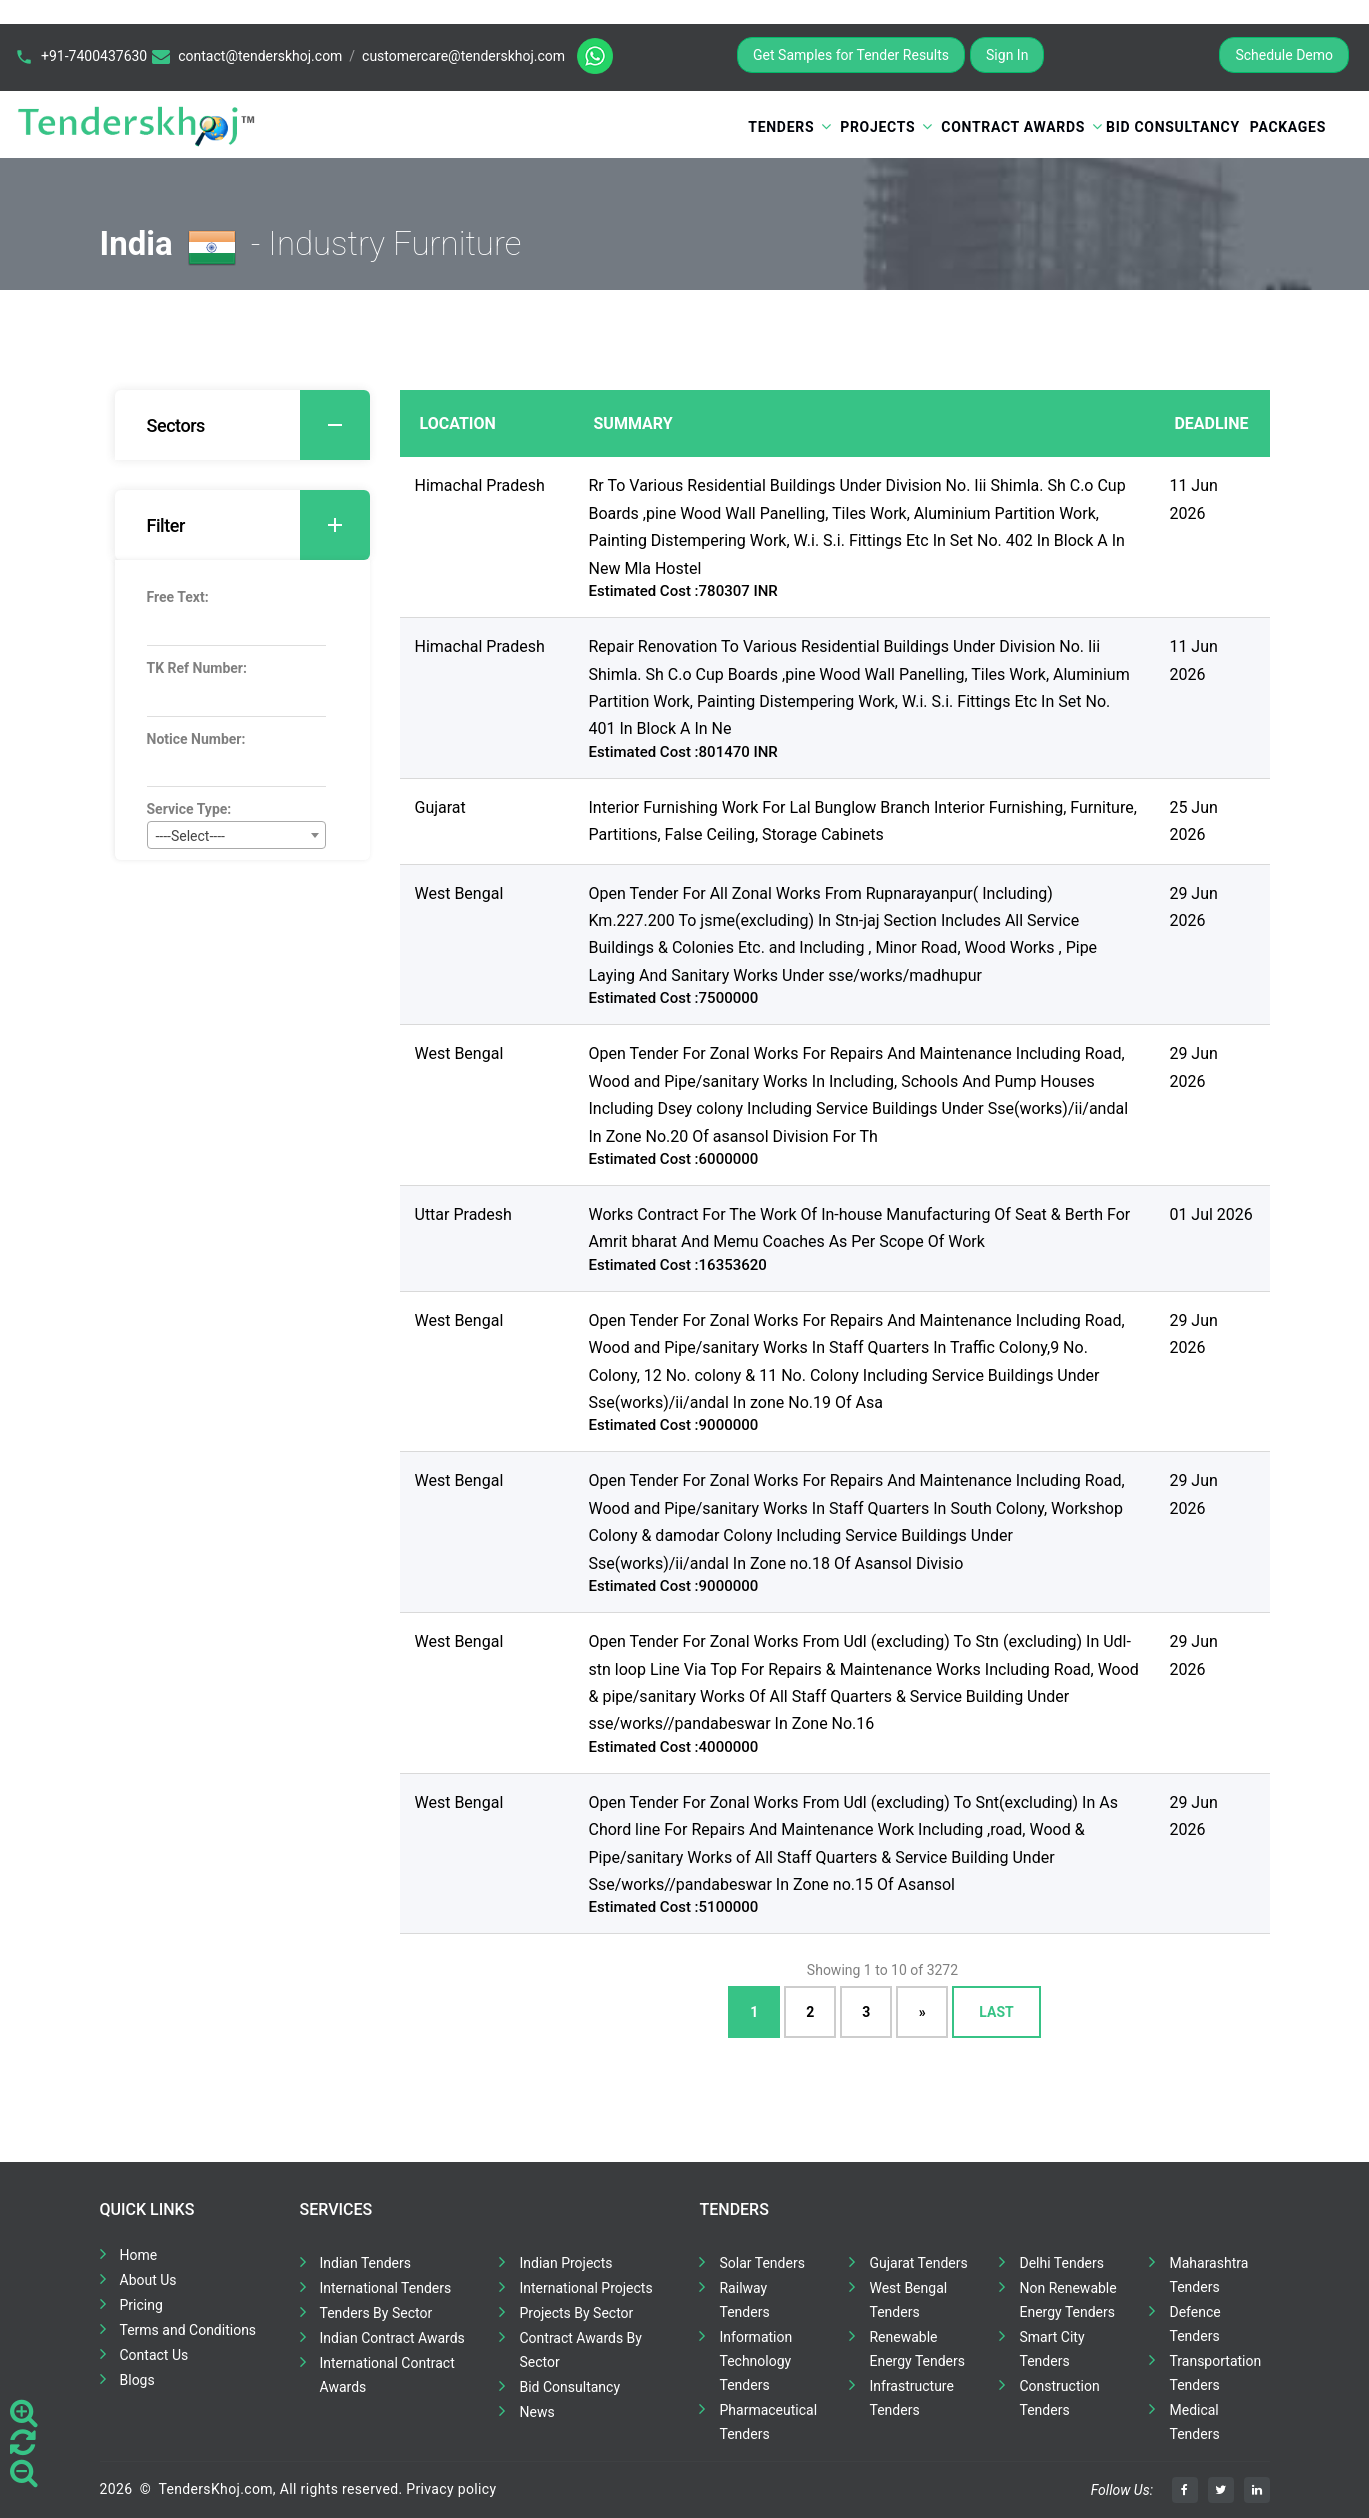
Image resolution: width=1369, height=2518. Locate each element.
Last (996, 2012)
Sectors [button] (258, 425)
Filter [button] (258, 525)
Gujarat (440, 807)
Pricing (141, 2305)
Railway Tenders (744, 2300)
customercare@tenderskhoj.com (463, 56)
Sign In (1007, 55)
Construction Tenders (1059, 2398)
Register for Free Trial (1131, 55)
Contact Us (154, 2355)
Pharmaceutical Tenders (768, 2422)
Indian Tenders (366, 2263)
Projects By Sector (576, 2313)
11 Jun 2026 (1193, 499)
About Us (148, 2280)
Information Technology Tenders (755, 2361)
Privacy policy (451, 2489)
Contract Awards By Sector (580, 2350)
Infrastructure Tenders (911, 2398)
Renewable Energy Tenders (917, 2349)
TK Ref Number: (197, 668)
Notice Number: (196, 739)
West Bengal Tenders (908, 2300)
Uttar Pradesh (463, 1214)
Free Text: (178, 597)
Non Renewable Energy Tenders (1067, 2300)
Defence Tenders (1194, 2324)
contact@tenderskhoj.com (260, 56)
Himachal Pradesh (480, 485)
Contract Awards (1013, 127)
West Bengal (459, 893)
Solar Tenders (761, 2263)
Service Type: (189, 809)
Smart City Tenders (1051, 2349)
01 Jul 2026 (1210, 1214)
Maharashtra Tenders (1208, 2275)
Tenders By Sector (376, 2313)
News (536, 2412)
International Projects (585, 2288)
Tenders (781, 127)
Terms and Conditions (188, 2330)
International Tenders (386, 2288)
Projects (877, 127)
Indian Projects (565, 2263)
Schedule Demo (1284, 55)
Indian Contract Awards (392, 2338)
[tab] (242, 425)
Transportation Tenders (1215, 2373)
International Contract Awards (387, 2375)
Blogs (137, 2380)
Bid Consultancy (1173, 127)
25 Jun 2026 (1193, 821)
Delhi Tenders (1061, 2263)
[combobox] (236, 835)
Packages (1288, 127)
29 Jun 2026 (1193, 907)
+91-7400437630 (94, 56)
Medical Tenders (1194, 2422)
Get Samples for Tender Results (851, 55)
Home (139, 2255)
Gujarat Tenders (918, 2263)
